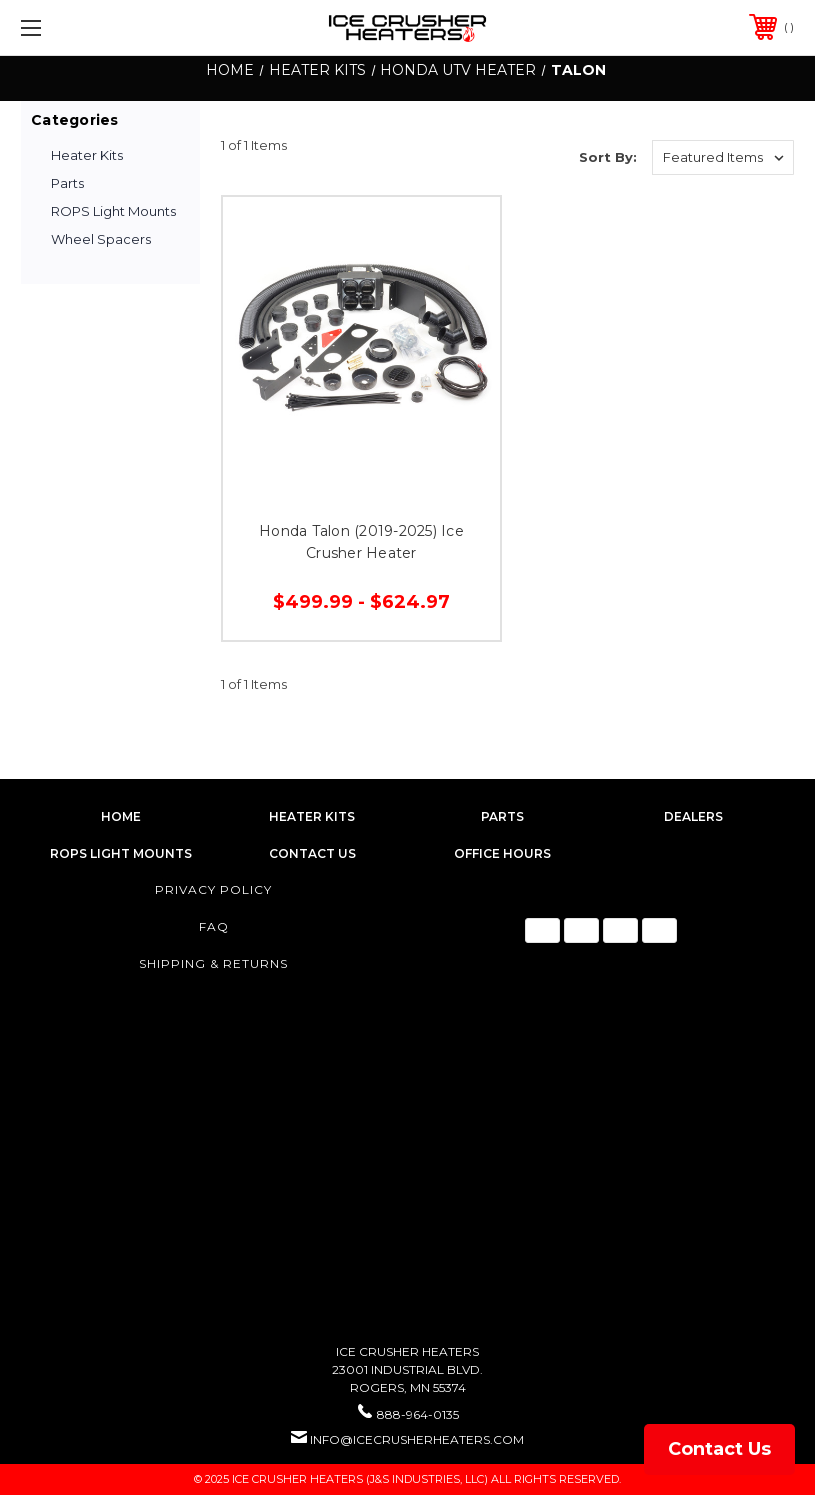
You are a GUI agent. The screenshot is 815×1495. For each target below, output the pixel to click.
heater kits (312, 816)
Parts (67, 183)
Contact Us (719, 1449)
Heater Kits (87, 155)
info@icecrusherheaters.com (417, 1439)
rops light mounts (121, 853)
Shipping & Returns (213, 963)
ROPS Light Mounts (113, 211)
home (121, 816)
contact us (312, 853)
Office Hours (502, 853)
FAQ (214, 926)
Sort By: (608, 157)
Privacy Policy (213, 889)
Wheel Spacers (101, 239)
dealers (693, 816)
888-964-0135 (418, 1414)
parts (502, 816)
